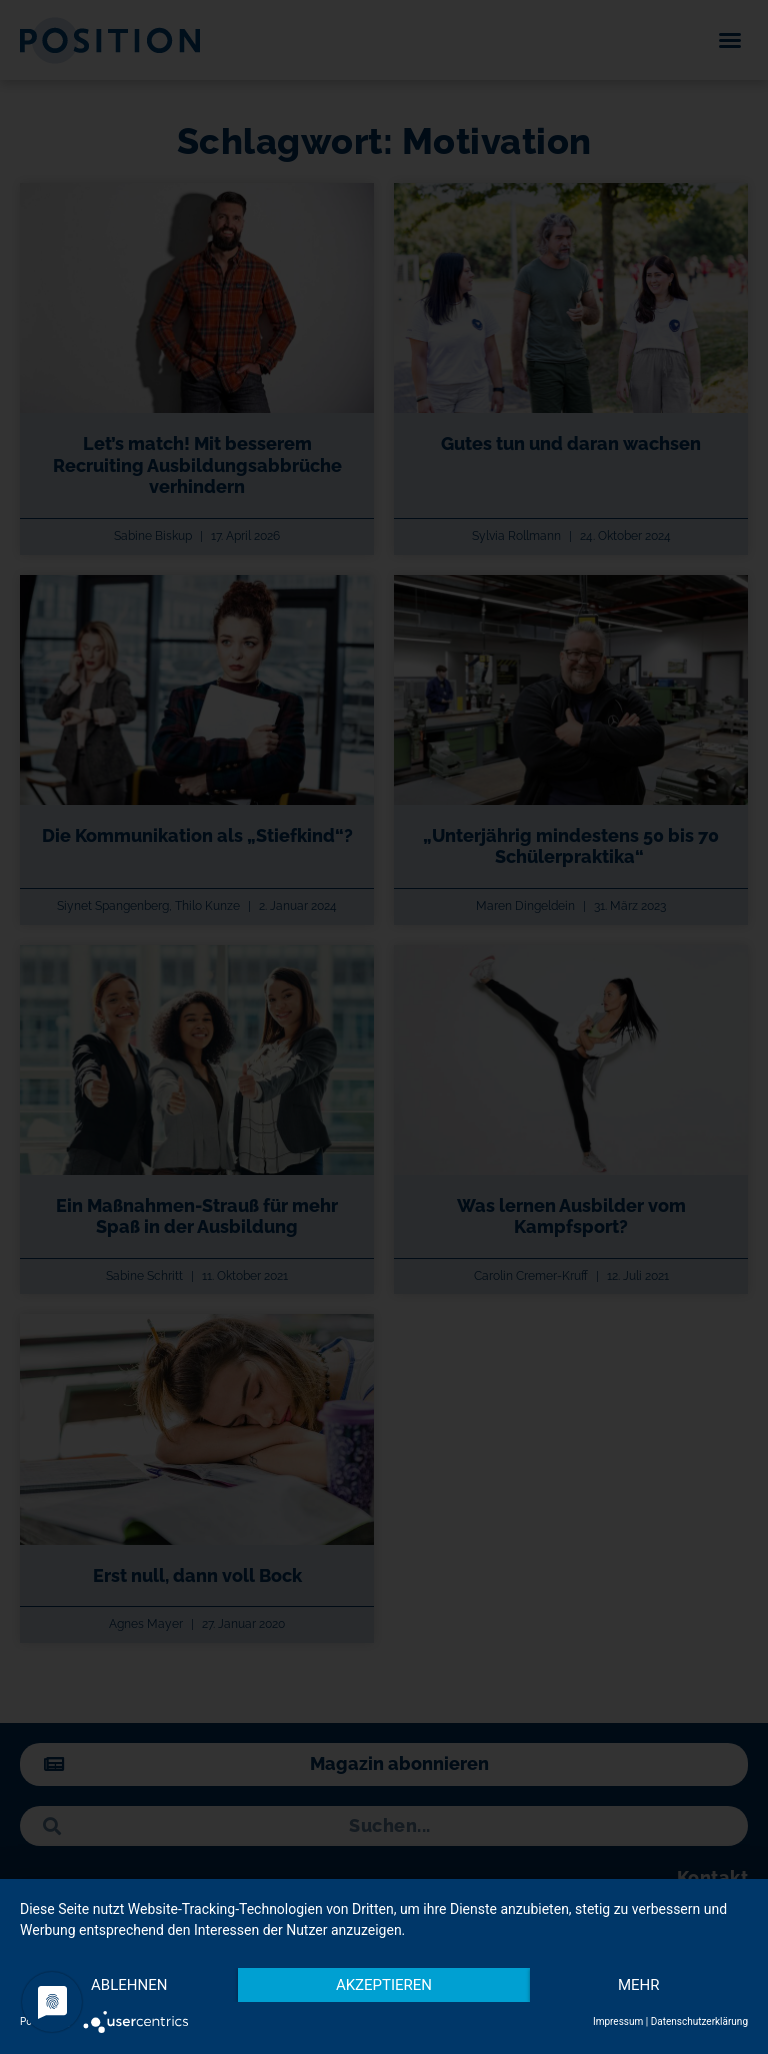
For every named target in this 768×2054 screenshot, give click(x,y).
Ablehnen (129, 1985)
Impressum (618, 2021)
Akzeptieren (384, 1985)
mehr (639, 1985)
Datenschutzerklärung (699, 2021)
